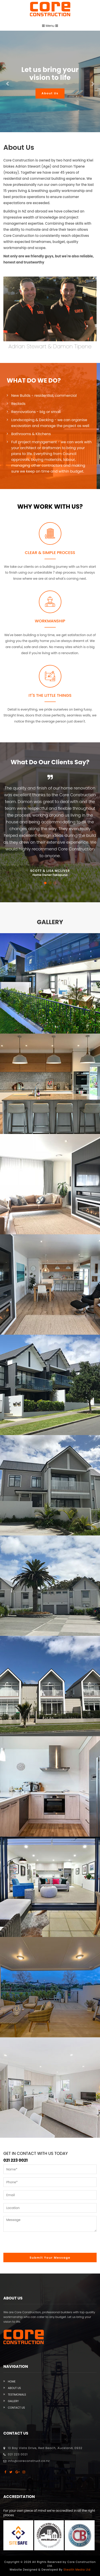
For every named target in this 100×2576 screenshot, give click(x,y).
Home (12, 2381)
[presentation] (29, 2242)
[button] (7, 81)
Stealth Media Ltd (77, 2569)
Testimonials (17, 2394)
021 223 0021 (15, 2160)
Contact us (16, 2408)
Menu (50, 25)
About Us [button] (50, 93)
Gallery (13, 2401)
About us (14, 2388)
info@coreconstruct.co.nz (29, 2461)
